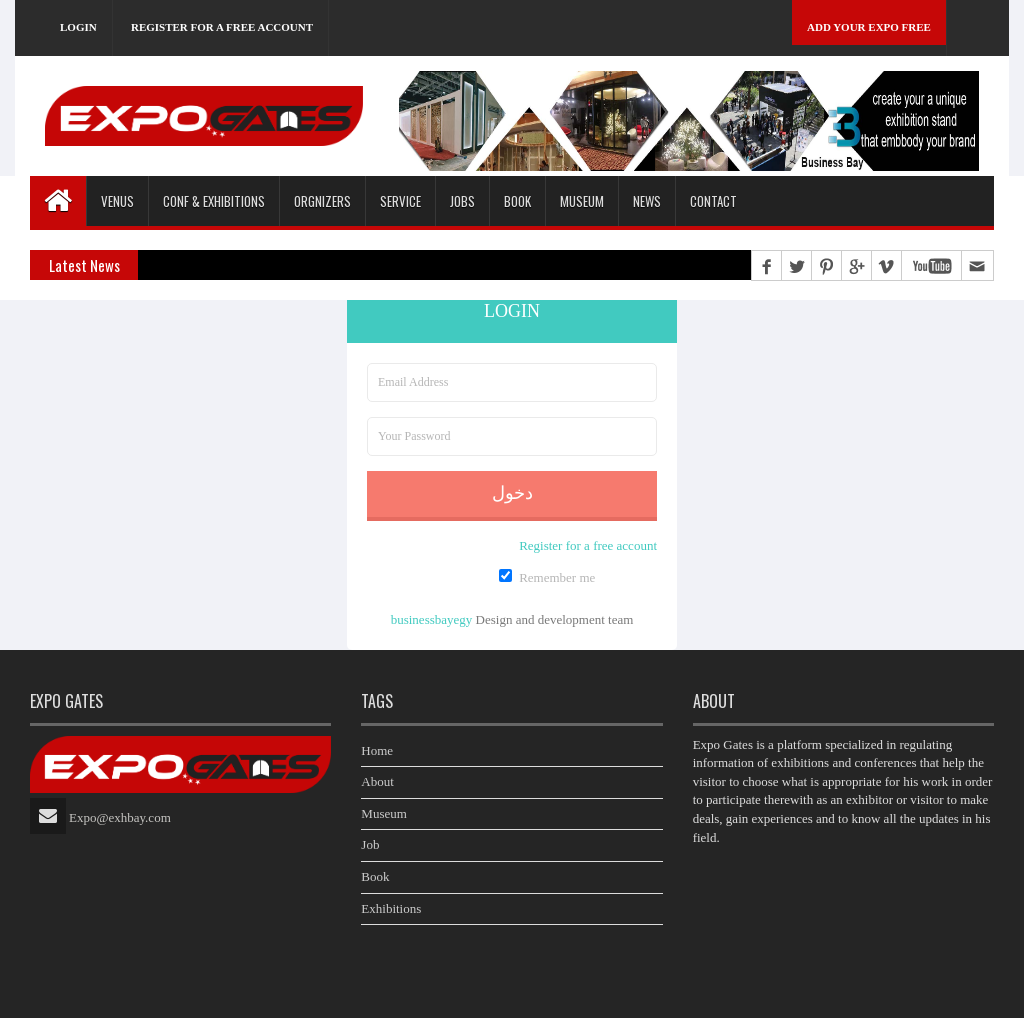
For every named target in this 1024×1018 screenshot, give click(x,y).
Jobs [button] (462, 201)
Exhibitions (391, 908)
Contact (713, 201)
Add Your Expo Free (869, 27)
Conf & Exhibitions (214, 201)
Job (370, 844)
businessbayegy (432, 619)
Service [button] (400, 201)
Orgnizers (322, 201)
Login (78, 27)
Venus (117, 201)
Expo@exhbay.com (120, 817)
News (647, 201)
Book (375, 876)
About (377, 781)
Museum (582, 201)
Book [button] (517, 201)
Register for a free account (222, 27)
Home (377, 750)
